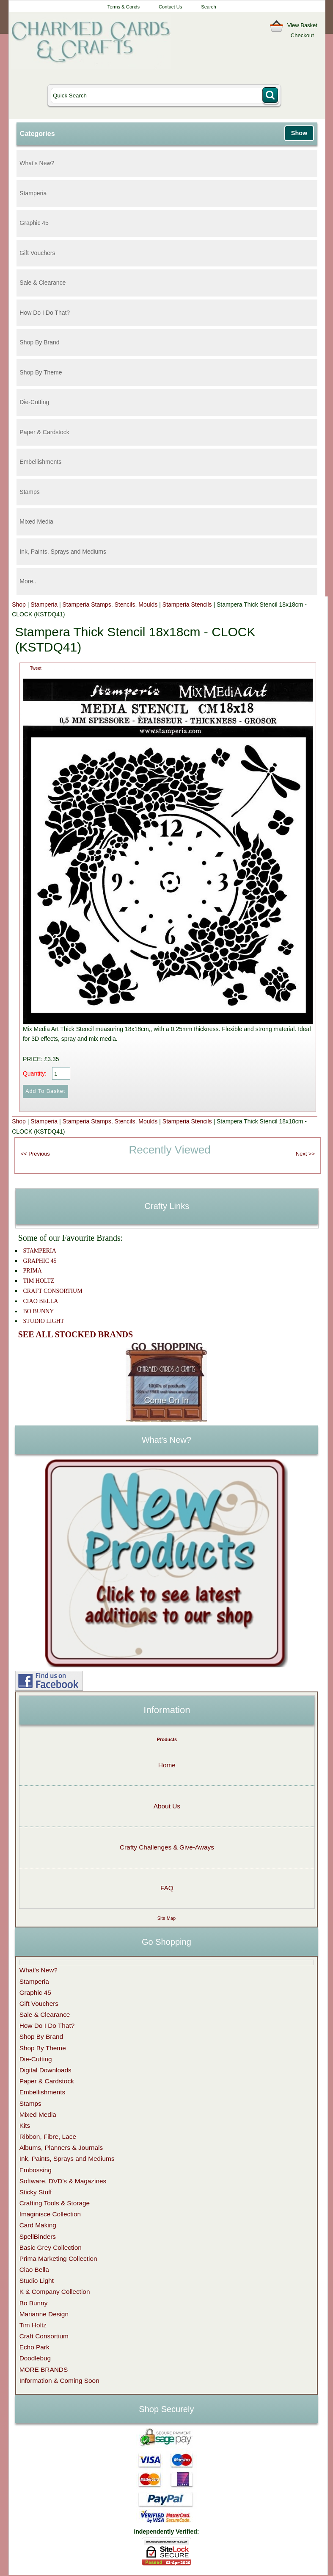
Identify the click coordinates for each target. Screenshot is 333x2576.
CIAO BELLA (40, 1301)
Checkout (302, 35)
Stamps (29, 491)
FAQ (166, 1887)
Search (208, 6)
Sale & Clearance (42, 282)
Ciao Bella (34, 2269)
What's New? (36, 163)
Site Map (166, 1918)
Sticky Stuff (35, 2192)
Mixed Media (36, 521)
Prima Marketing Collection (58, 2258)
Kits (24, 2125)
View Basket (302, 25)
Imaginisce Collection (50, 2214)
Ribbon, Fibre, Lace (47, 2136)
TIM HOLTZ (39, 1281)
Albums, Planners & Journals (61, 2147)
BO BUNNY (38, 1311)
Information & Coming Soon (59, 2380)
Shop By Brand (39, 342)
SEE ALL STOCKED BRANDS (75, 1334)
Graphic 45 (33, 222)
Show (299, 133)
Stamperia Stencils (187, 604)
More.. (27, 581)
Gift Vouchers (37, 253)
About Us (167, 1806)
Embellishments (40, 461)
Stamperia (33, 193)
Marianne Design (44, 2314)
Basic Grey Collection (50, 2247)
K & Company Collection (54, 2291)
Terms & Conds (123, 6)
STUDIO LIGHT (43, 1321)
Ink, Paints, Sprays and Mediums (62, 551)
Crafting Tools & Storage (54, 2203)
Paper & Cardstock (44, 432)
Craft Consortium (44, 2336)
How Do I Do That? (44, 312)
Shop (19, 604)
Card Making (37, 2225)
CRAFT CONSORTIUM (53, 1291)
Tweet (35, 668)
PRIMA (32, 1270)
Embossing (35, 2170)
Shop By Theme (40, 372)
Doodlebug (35, 2358)
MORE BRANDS (43, 2369)
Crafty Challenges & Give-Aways (167, 1847)
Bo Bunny (33, 2303)
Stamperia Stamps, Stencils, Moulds (110, 604)
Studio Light (36, 2280)
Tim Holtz (33, 2325)
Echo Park (34, 2347)
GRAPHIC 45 (40, 1261)
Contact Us (170, 6)
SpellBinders (37, 2236)
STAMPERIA (39, 1251)
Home (167, 1765)
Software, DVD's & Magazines (63, 2181)
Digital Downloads (45, 2070)
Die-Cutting (34, 402)
